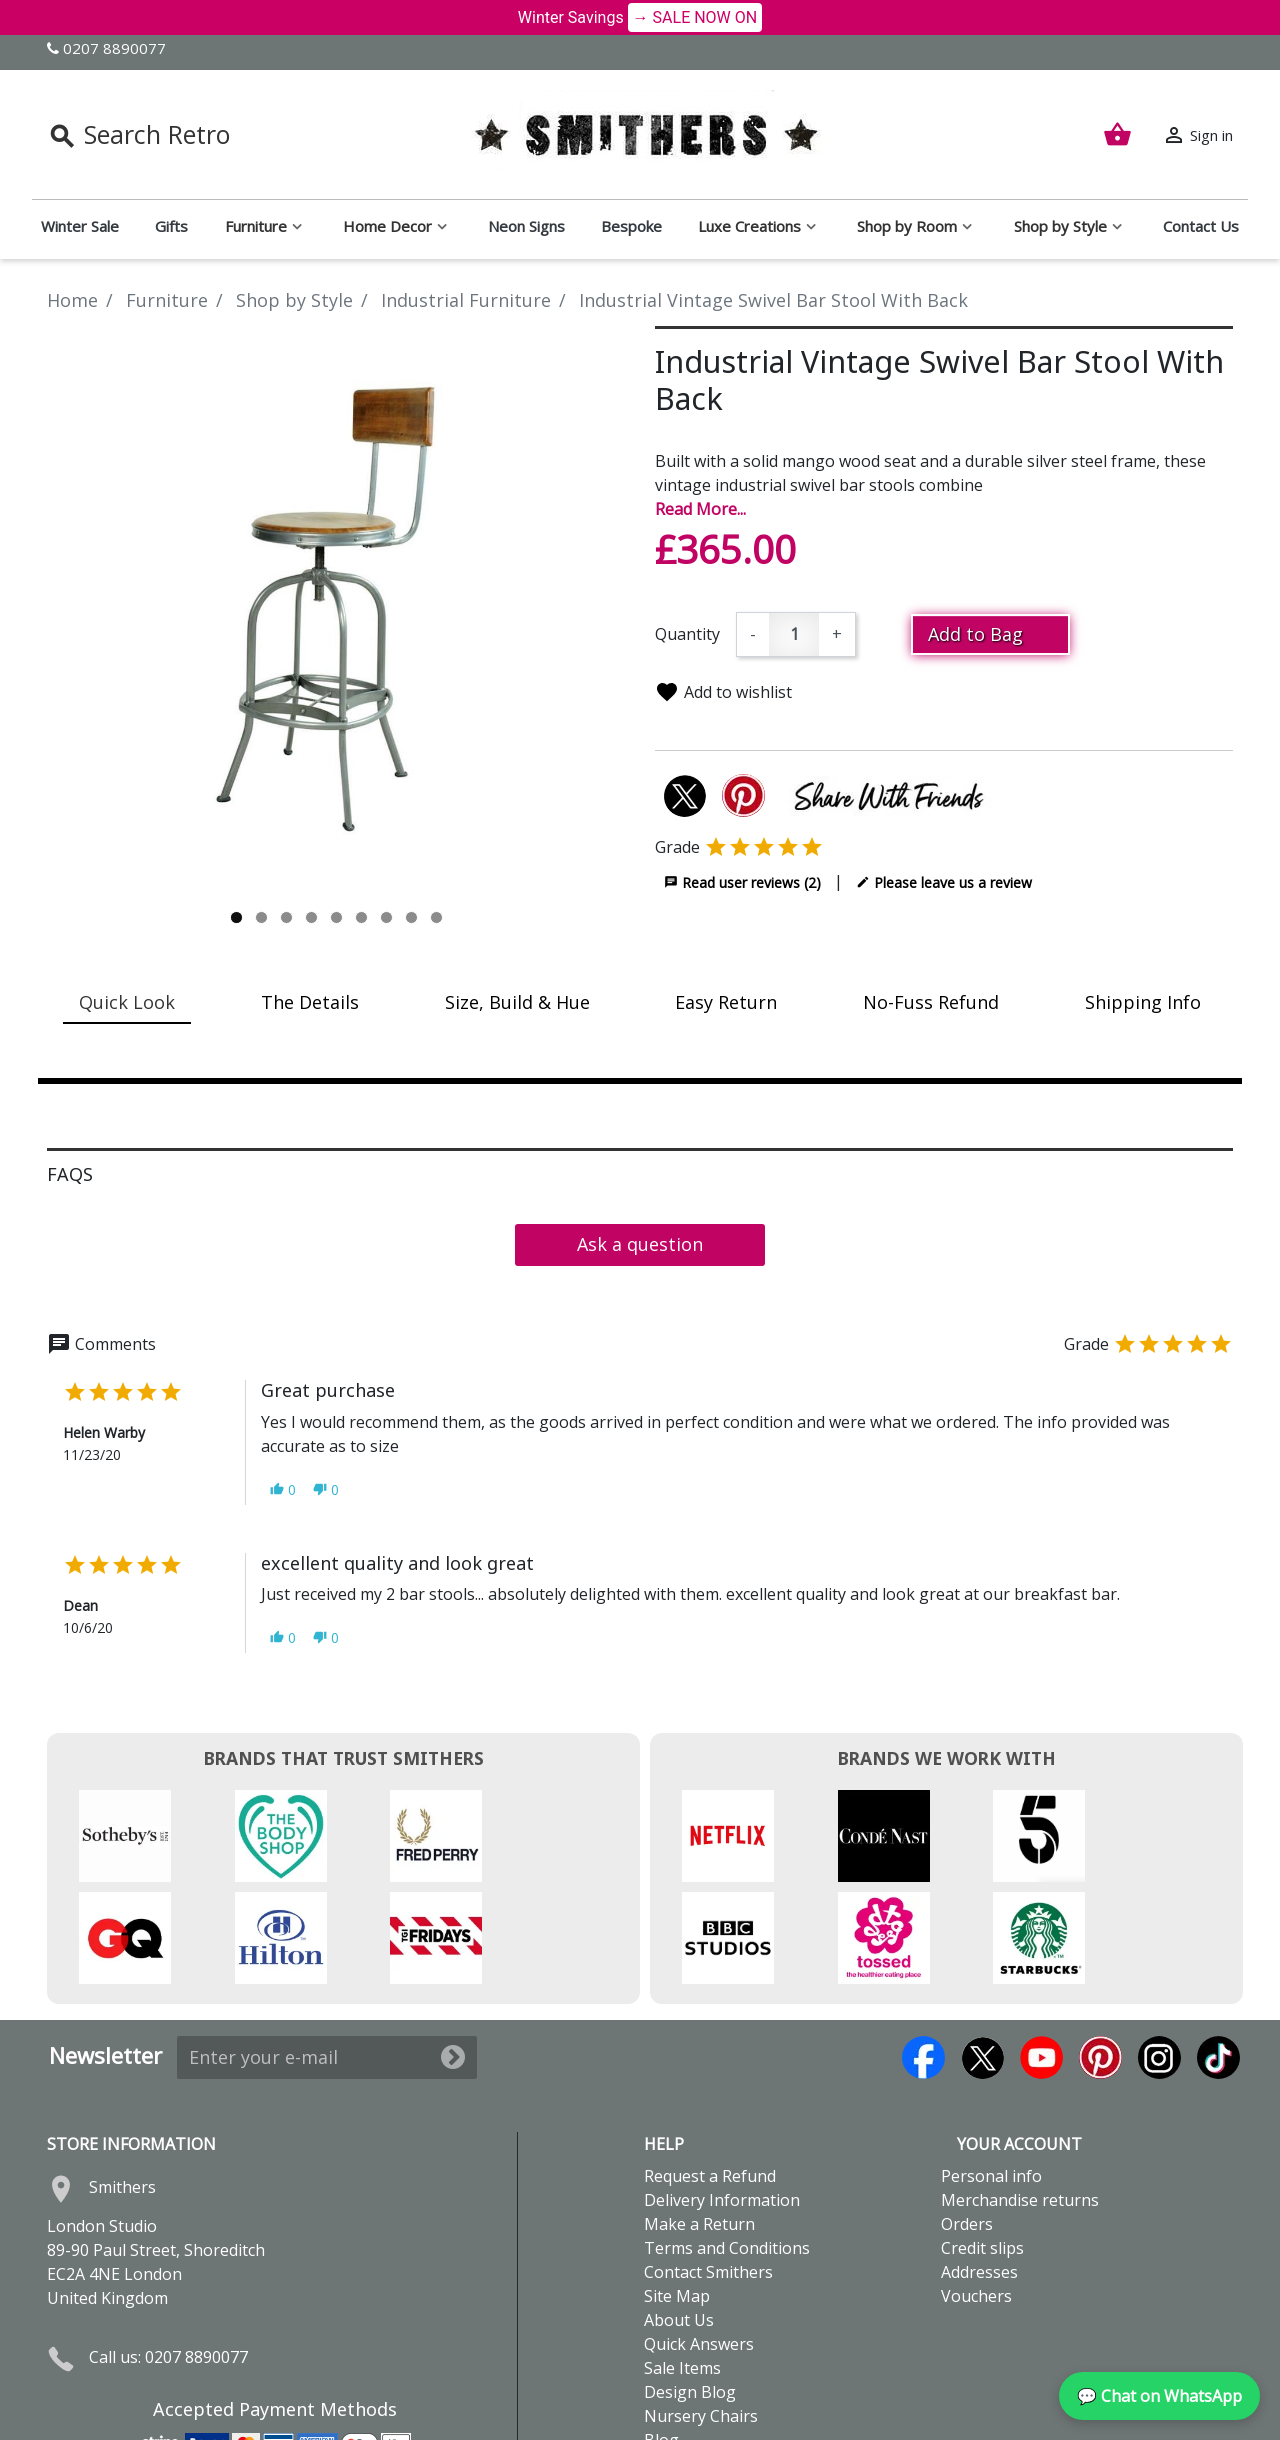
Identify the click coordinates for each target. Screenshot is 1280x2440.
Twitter (982, 1955)
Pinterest (1100, 1955)
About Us (679, 2218)
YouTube (1041, 1955)
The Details (310, 1002)
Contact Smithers (708, 2170)
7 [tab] (386, 917)
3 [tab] (286, 917)
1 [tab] (236, 917)
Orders (967, 2122)
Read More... (700, 509)
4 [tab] (311, 917)
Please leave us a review (944, 882)
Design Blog (690, 2290)
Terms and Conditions (727, 2146)
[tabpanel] (336, 615)
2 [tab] (261, 917)
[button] (283, 1489)
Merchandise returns (1020, 2098)
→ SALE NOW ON (695, 17)
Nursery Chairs (701, 2314)
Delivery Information (722, 2098)
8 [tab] (411, 917)
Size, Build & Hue (517, 1002)
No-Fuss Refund (931, 1002)
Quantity (687, 634)
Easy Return (726, 1002)
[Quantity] (794, 634)
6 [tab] (361, 917)
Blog (661, 2338)
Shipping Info (1143, 1002)
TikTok (1218, 1955)
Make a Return (699, 2122)
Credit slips (982, 2146)
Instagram (1159, 1955)
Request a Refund (710, 2074)
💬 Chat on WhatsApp (1159, 2396)
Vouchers (976, 2194)
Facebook (923, 1955)
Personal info (991, 2074)
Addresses (979, 2170)
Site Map (677, 2194)
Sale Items (682, 2266)
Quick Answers (699, 2242)
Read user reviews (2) (742, 882)
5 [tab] (336, 917)
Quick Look (127, 1002)
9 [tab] (436, 917)
